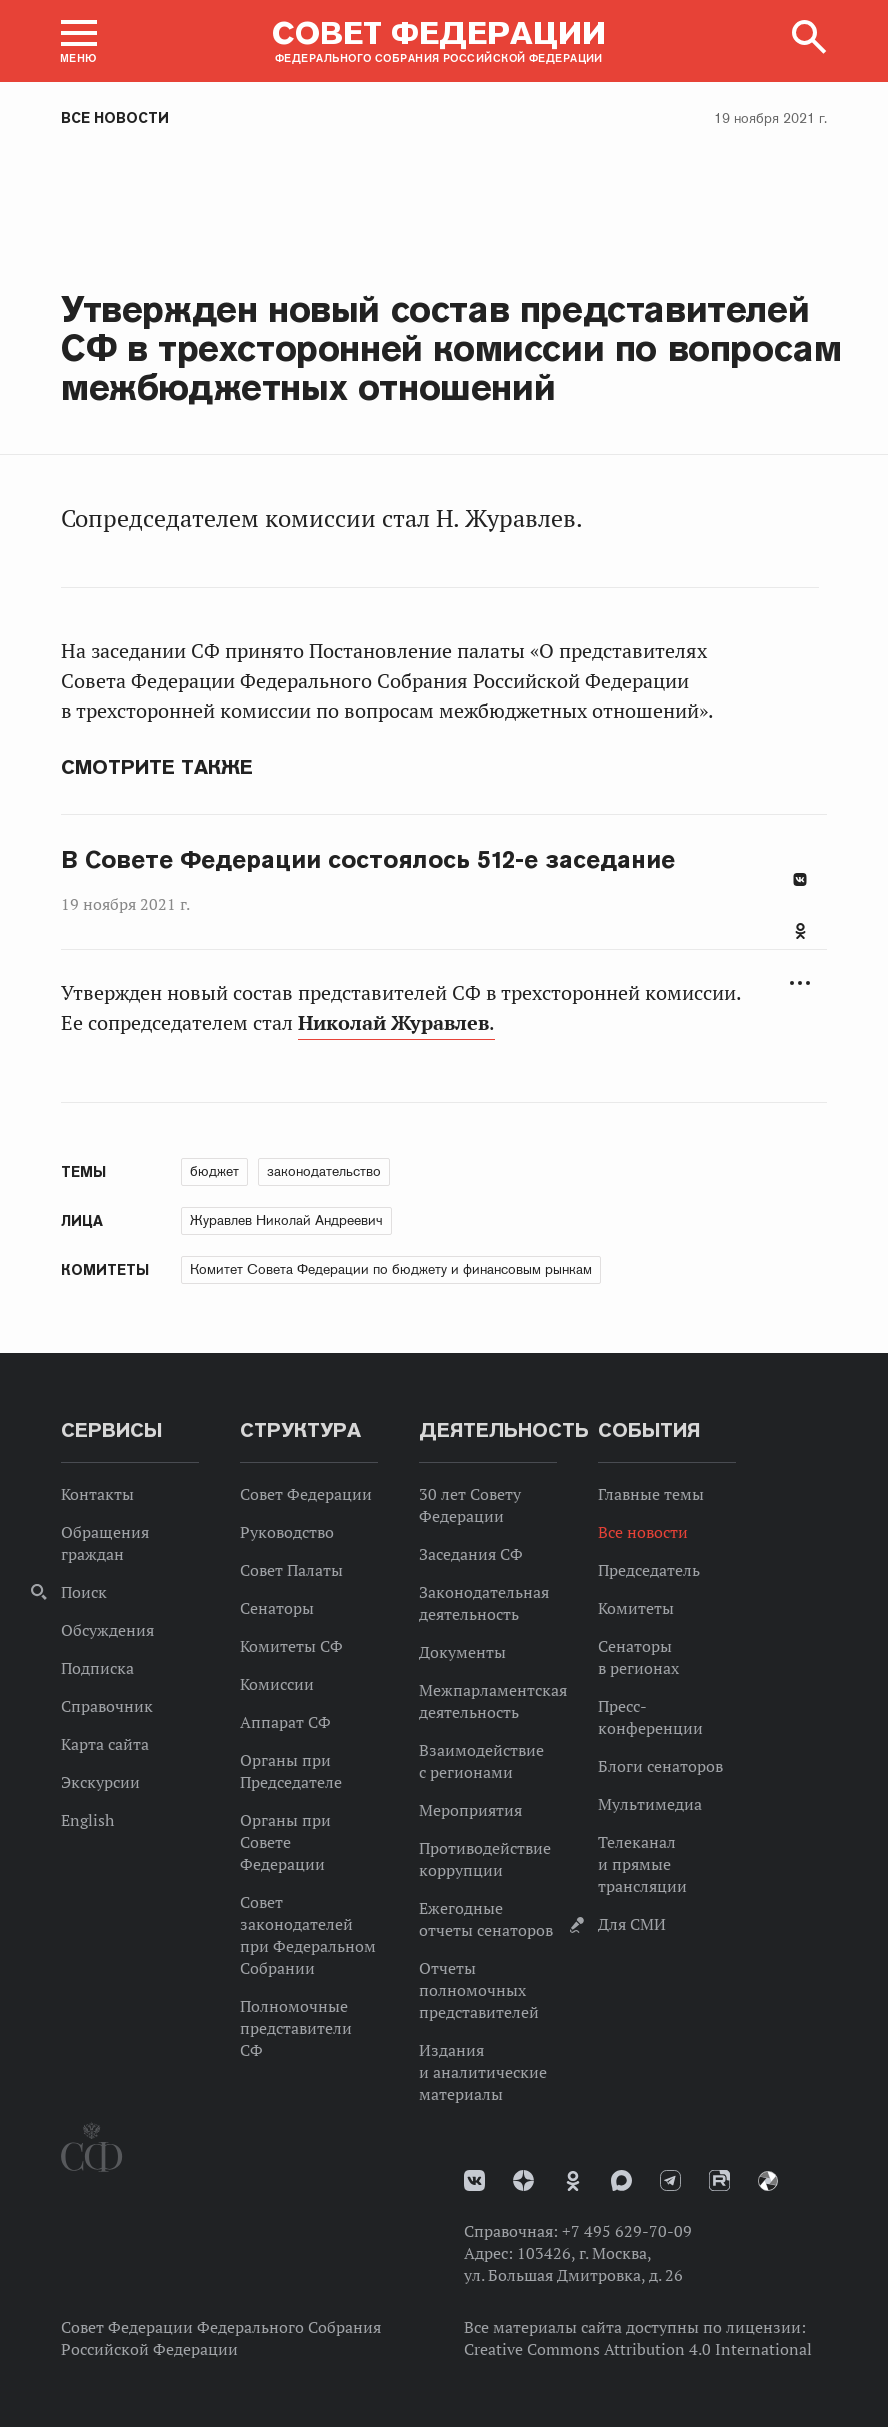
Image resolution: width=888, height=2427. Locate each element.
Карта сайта (105, 1744)
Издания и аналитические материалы (483, 2072)
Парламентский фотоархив (768, 2181)
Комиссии (277, 1684)
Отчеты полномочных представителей (479, 1990)
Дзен (523, 2180)
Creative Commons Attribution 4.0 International (638, 2349)
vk (474, 2180)
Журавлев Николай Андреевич (286, 1220)
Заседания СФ (471, 1554)
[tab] (800, 942)
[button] (79, 41)
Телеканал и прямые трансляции (642, 1864)
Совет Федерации (306, 1494)
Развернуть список (800, 983)
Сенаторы (277, 1608)
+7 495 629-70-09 (627, 2231)
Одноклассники (800, 931)
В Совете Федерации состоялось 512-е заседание (368, 860)
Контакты (97, 1494)
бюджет (214, 1171)
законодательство (324, 1171)
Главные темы (651, 1494)
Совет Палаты (291, 1570)
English (87, 1820)
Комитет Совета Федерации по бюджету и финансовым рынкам (391, 1269)
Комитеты (636, 1608)
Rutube (719, 2180)
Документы (462, 1652)
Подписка (97, 1668)
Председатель (649, 1570)
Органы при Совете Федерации (285, 1842)
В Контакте (800, 879)
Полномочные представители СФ (296, 2028)
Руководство (287, 1532)
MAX (621, 2180)
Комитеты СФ (291, 1646)
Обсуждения (107, 1630)
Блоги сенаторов (660, 1766)
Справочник (107, 1706)
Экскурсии (100, 1782)
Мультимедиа (650, 1804)
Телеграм (670, 2180)
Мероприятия (470, 1810)
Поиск (84, 1592)
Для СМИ (632, 1924)
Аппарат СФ (285, 1722)
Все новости (115, 118)
